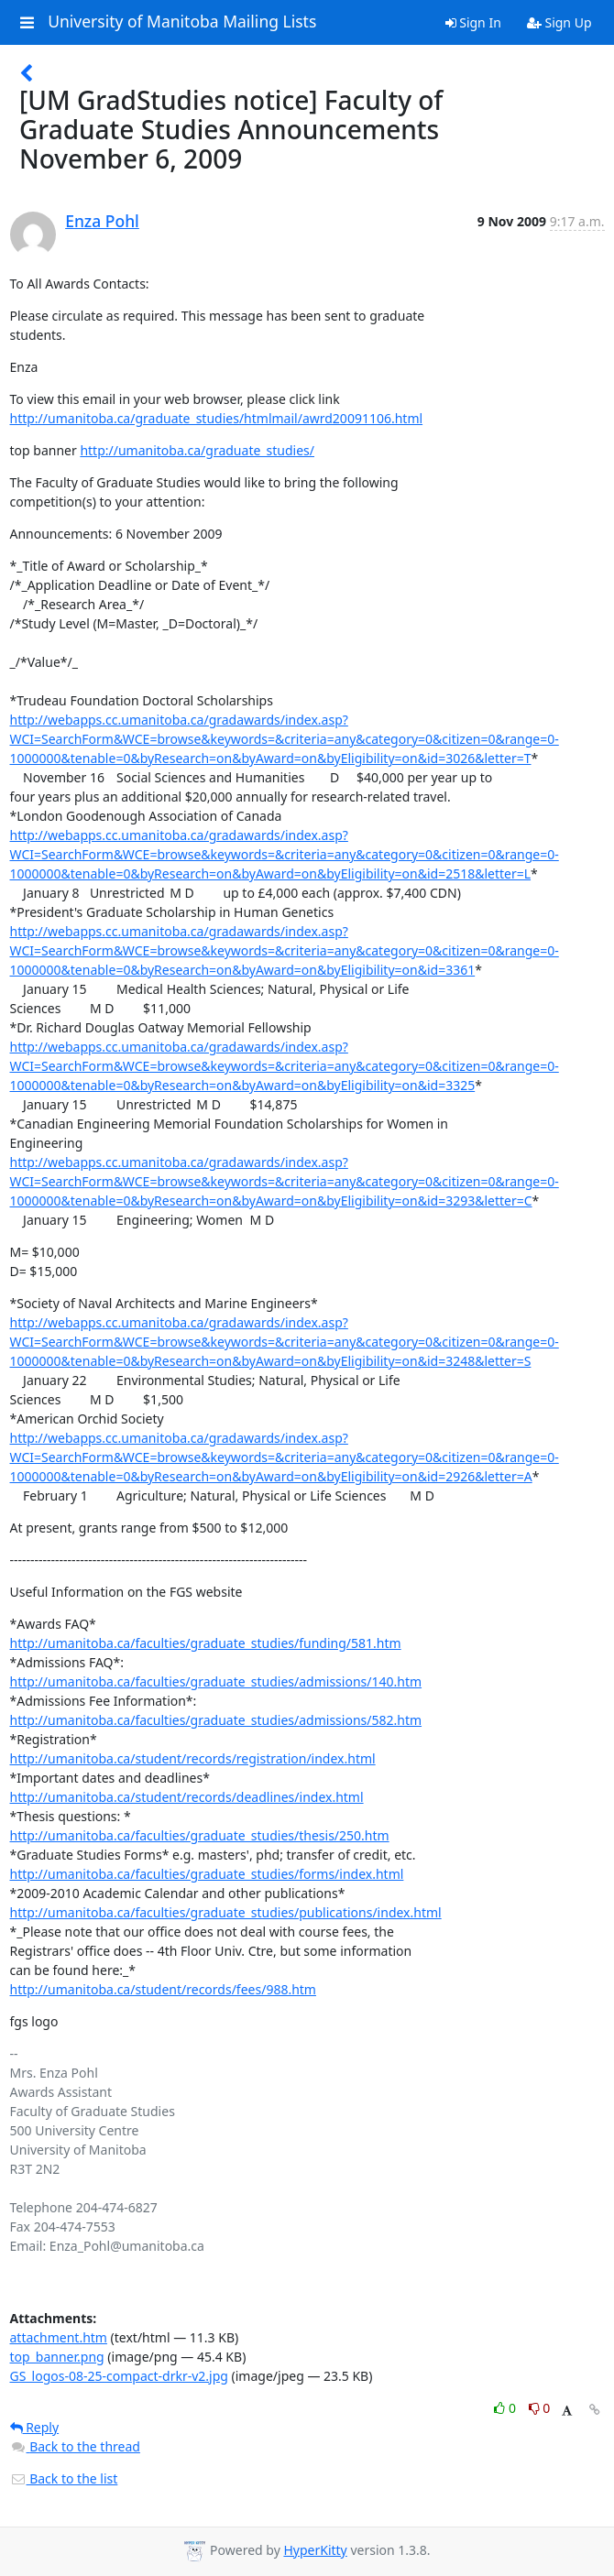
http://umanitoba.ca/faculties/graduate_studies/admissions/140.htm (216, 1681)
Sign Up (559, 22)
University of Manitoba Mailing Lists (182, 22)
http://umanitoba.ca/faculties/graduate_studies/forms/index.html (207, 1874)
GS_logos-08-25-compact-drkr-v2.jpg (119, 2376)
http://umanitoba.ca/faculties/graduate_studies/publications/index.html (226, 1912)
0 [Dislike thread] (540, 2408)
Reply (35, 2427)
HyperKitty (314, 2550)
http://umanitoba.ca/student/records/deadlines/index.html (187, 1797)
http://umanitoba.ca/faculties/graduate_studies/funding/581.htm (205, 1643)
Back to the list (64, 2478)
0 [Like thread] (506, 2408)
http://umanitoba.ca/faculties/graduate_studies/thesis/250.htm (199, 1835)
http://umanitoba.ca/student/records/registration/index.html (193, 1758)
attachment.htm (58, 2337)
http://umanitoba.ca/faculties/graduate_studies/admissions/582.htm (216, 1720)
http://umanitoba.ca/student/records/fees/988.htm (163, 1989)
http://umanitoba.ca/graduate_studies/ (197, 450)
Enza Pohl (102, 221)
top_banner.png (57, 2356)
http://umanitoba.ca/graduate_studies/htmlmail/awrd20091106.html (216, 418)
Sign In (473, 22)
